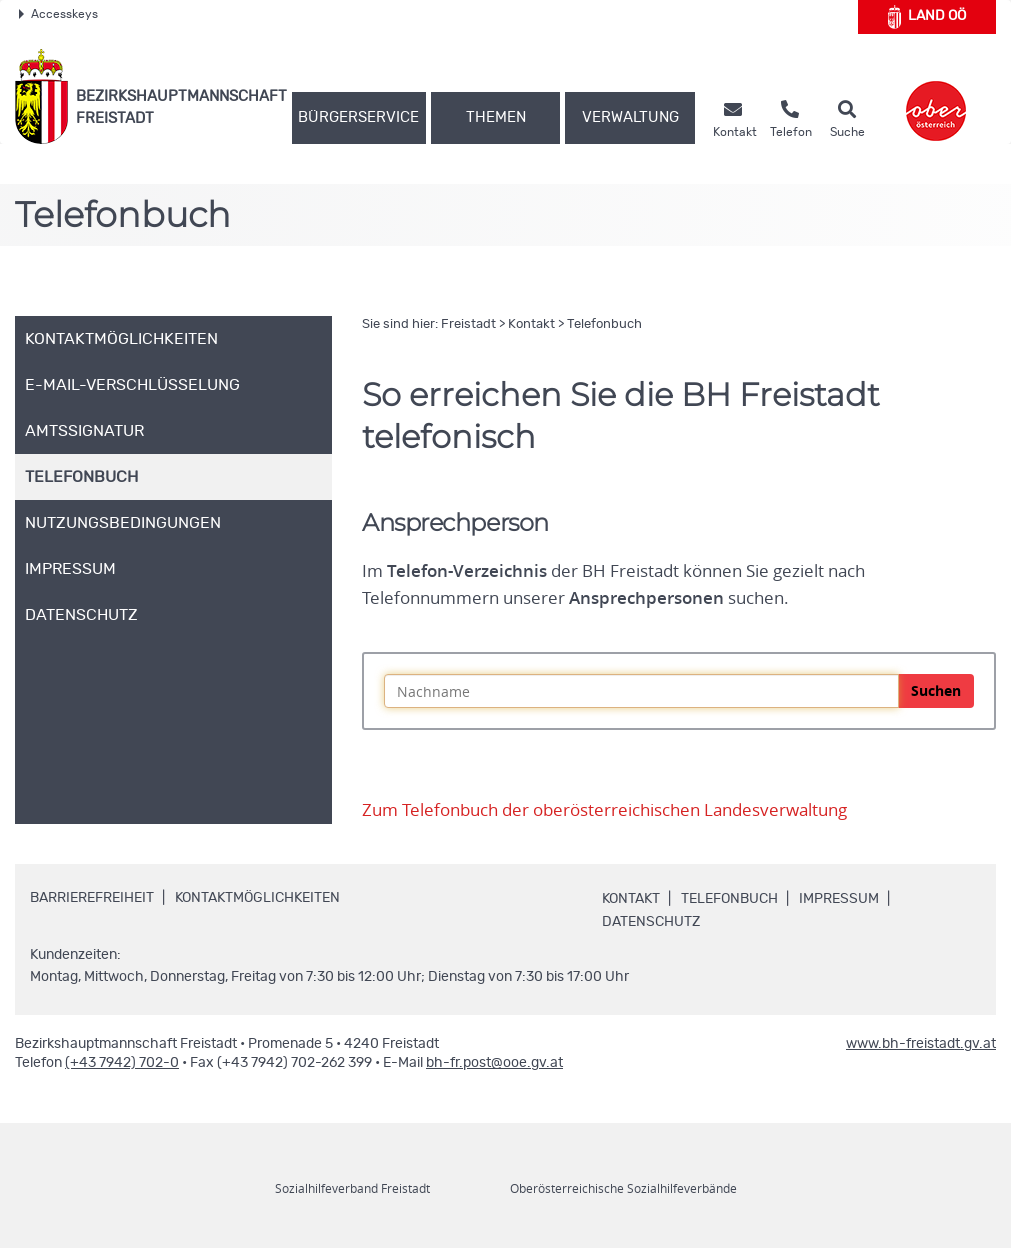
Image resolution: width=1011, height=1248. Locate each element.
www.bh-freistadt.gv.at (921, 1044)
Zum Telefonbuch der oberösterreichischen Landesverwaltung (604, 810)
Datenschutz (651, 922)
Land (927, 17)
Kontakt (531, 324)
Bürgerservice (358, 117)
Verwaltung (630, 117)
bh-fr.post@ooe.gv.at (494, 1063)
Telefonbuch (604, 324)
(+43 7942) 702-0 (122, 1063)
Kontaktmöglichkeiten (257, 898)
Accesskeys (58, 14)
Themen (496, 117)
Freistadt (468, 324)
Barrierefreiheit (92, 898)
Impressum (839, 899)
